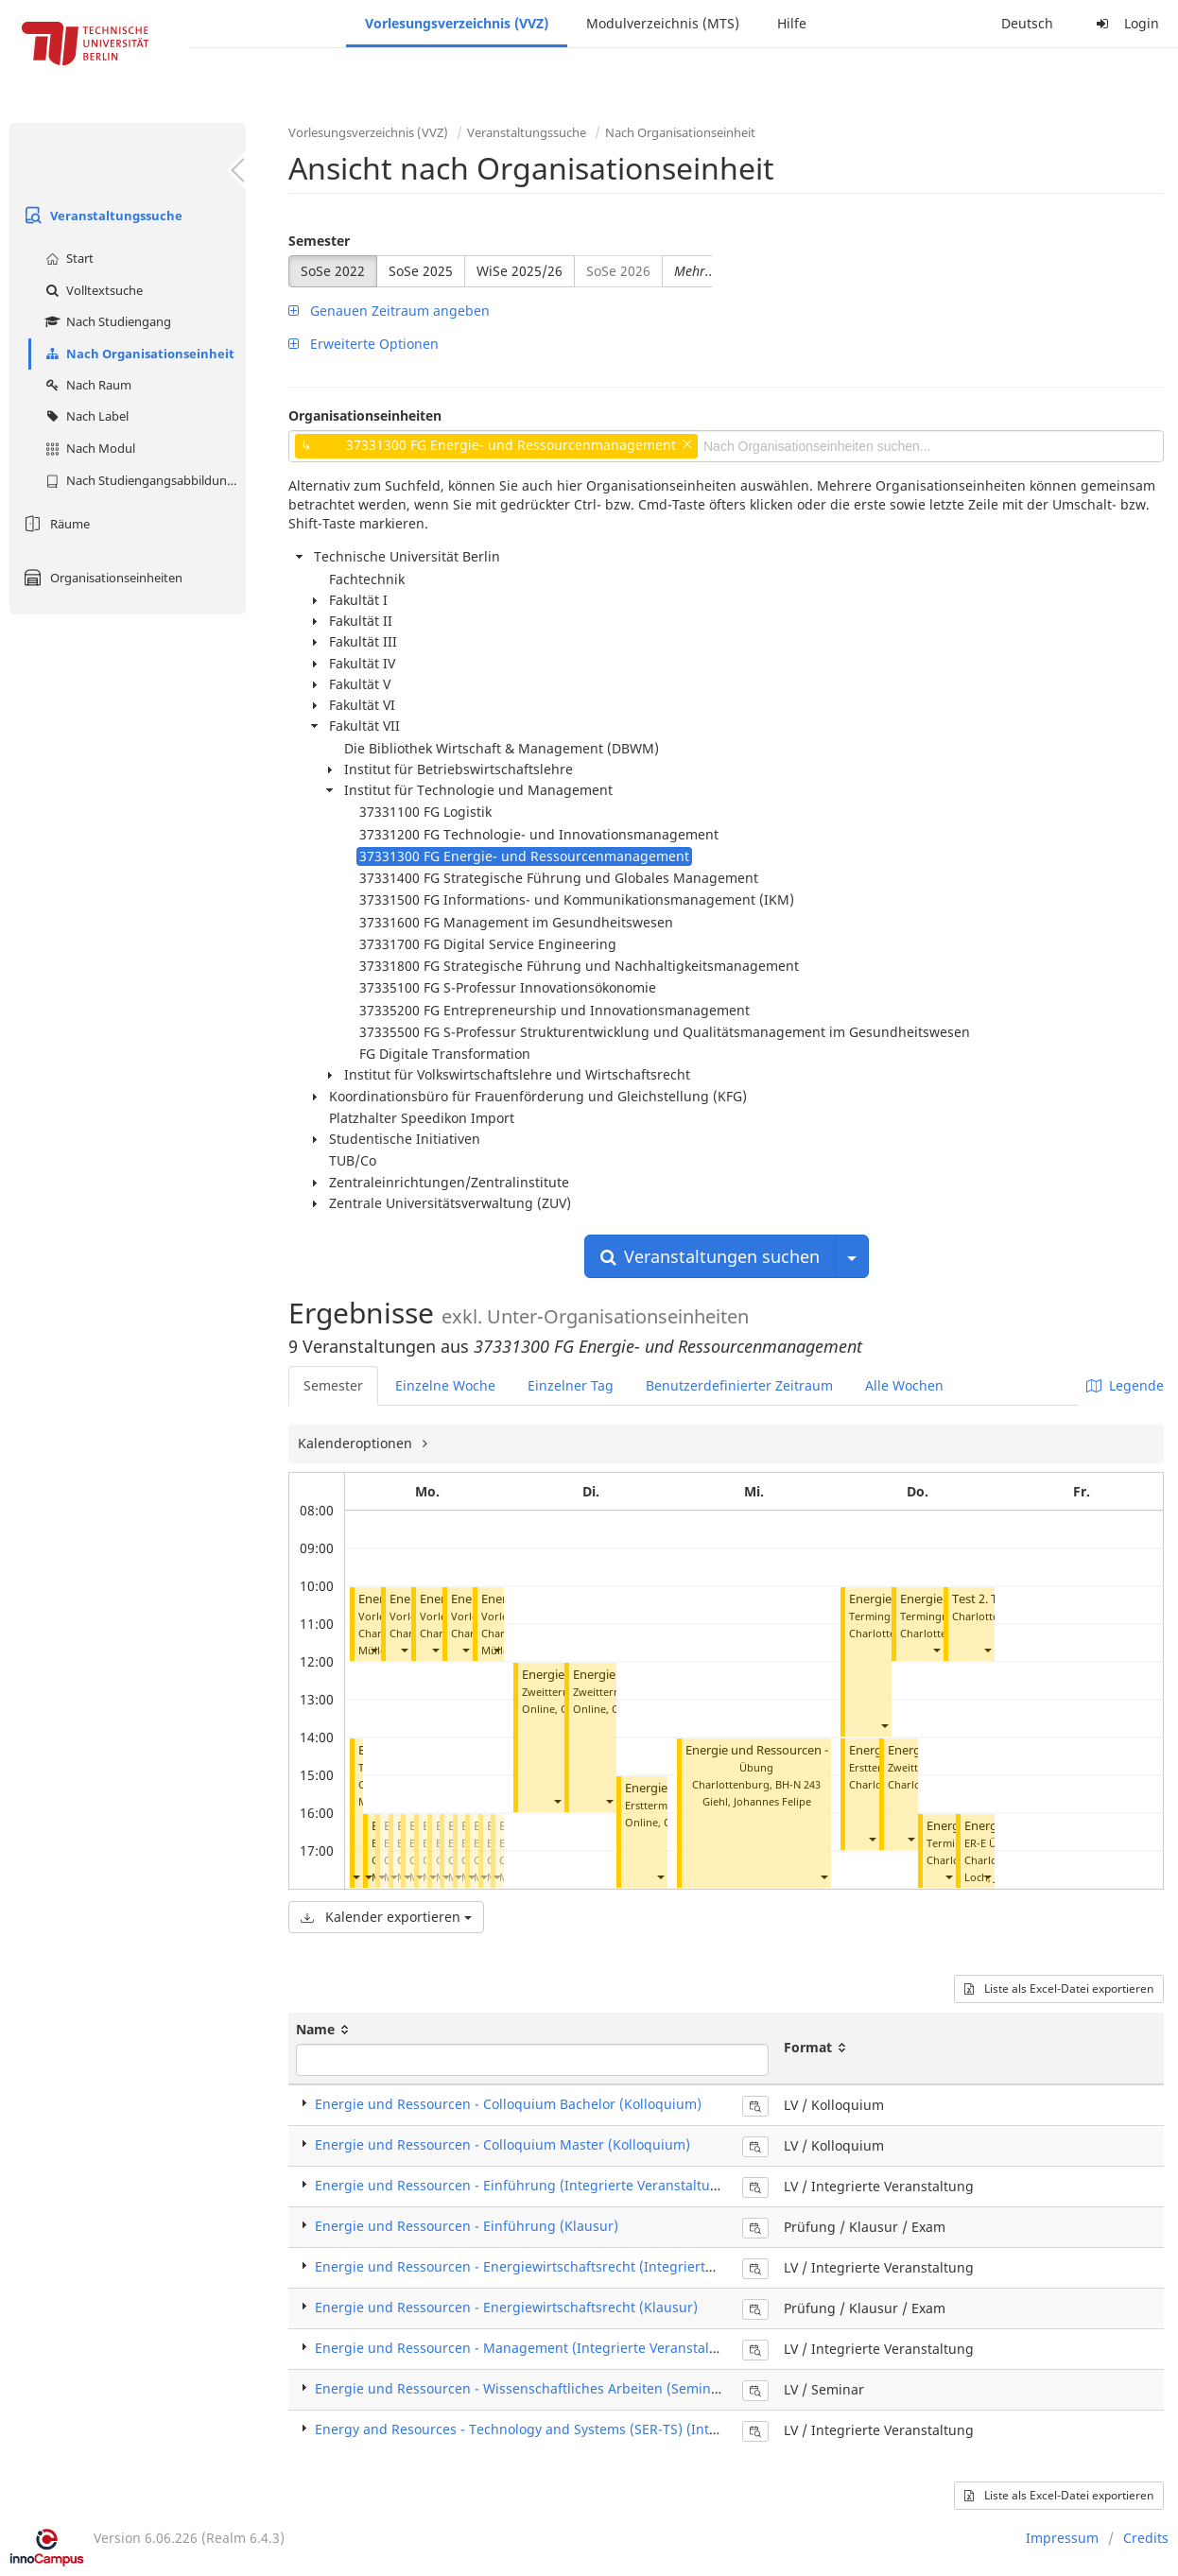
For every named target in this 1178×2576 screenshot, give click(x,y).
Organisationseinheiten (100, 577)
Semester (319, 241)
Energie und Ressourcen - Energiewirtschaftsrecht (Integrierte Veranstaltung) (563, 2266)
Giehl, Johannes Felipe (756, 1801)
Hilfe (791, 23)
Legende (1125, 1385)
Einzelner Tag (571, 1385)
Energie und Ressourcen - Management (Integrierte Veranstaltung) (529, 2348)
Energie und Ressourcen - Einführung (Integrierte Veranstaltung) (523, 2185)
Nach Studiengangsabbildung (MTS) (143, 480)
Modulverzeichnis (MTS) (662, 23)
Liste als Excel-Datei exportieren (1058, 1988)
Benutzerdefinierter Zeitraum (739, 1385)
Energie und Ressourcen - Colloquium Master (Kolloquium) (502, 2144)
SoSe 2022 (333, 271)
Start (67, 258)
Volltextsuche (92, 290)
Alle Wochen (904, 1385)
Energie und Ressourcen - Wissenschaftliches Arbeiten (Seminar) (522, 2388)
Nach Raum (86, 384)
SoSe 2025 (421, 271)
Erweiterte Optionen (363, 344)
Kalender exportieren (386, 1917)
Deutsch (1027, 23)
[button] (373, 1650)
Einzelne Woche (445, 1385)
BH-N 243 (798, 1784)
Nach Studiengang (106, 321)
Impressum (1062, 2538)
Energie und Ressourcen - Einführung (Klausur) (466, 2226)
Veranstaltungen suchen (710, 1256)
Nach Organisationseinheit (137, 353)
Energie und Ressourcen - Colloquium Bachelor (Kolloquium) (508, 2104)
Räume (54, 523)
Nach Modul (88, 448)
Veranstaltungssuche (100, 215)
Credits (1146, 2538)
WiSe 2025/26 (519, 271)
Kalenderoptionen (357, 1443)
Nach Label (85, 415)
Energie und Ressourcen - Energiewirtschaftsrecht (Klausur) (506, 2307)
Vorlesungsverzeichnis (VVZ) (456, 23)
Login (1125, 23)
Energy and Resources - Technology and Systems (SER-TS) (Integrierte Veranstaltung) (586, 2429)
